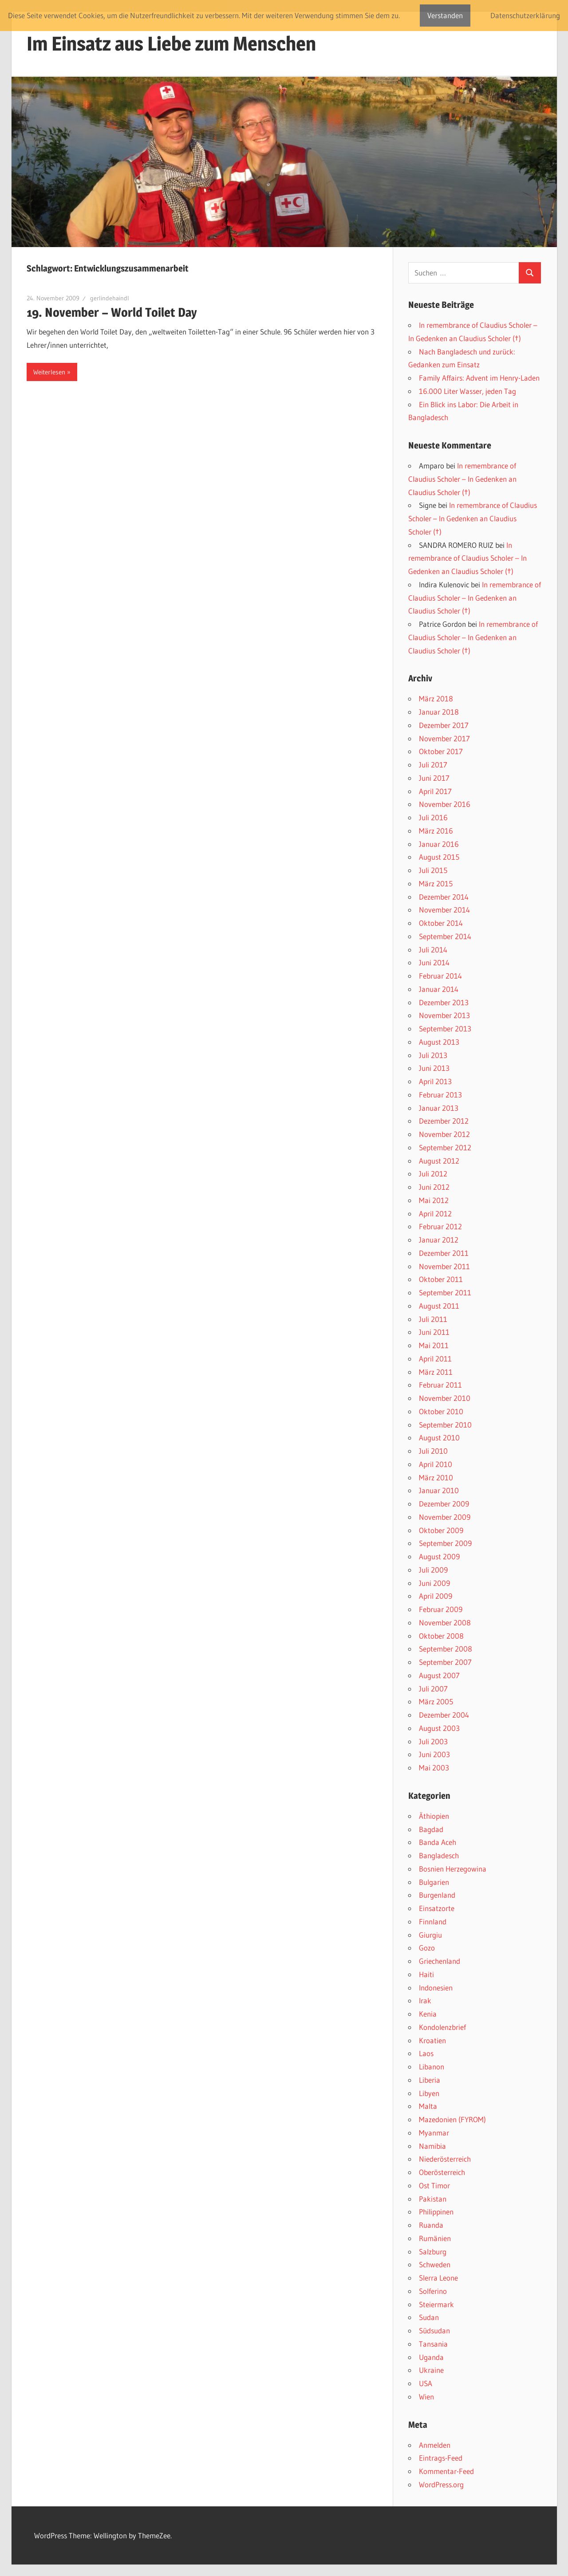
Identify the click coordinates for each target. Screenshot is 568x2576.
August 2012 (439, 1160)
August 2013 (439, 1041)
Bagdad (431, 1829)
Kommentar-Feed (446, 2471)
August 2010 (439, 1437)
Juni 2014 (434, 962)
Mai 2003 (434, 1767)
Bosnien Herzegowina (452, 1868)
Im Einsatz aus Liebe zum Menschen (171, 43)
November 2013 (444, 1015)
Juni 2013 (434, 1068)
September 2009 (445, 1543)
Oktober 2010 (441, 1411)
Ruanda (431, 2225)
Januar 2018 (439, 711)
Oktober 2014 (441, 923)
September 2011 (445, 1292)
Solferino (433, 2291)
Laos (426, 2053)
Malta (428, 2106)
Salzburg (432, 2251)
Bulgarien (434, 1882)
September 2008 (445, 1648)
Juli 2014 (433, 949)
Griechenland (439, 1961)
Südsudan (434, 2330)
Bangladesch (439, 1855)
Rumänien (435, 2238)
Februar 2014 (440, 975)
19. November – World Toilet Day (112, 312)
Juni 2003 (434, 1754)
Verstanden (445, 15)
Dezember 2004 (444, 1714)
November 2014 (444, 909)
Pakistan (432, 2198)
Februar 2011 (440, 1384)
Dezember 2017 (444, 725)
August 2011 (439, 1305)
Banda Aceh (437, 1842)
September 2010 (445, 1424)
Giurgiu (430, 1934)
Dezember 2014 (444, 896)
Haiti (426, 1974)
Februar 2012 (440, 1226)
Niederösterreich (445, 2158)
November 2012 (444, 1134)
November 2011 (444, 1266)
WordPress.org (441, 2484)
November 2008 (445, 1622)
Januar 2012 (438, 1239)
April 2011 (435, 1358)
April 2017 (435, 791)
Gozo (427, 1947)
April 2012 (435, 1213)
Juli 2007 (433, 1688)
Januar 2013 (438, 1108)
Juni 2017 (434, 778)
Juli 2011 (433, 1319)
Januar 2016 (439, 844)
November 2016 (444, 804)
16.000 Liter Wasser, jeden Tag (467, 391)
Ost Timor (434, 2185)
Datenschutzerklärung (525, 15)
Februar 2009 (440, 1609)
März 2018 (436, 698)
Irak (425, 2000)
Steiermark (436, 2304)
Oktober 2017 (441, 751)
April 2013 (435, 1081)
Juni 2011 (434, 1332)
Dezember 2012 (444, 1120)
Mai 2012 (434, 1200)
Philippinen (436, 2211)
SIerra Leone (438, 2277)
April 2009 (435, 1596)
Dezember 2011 (444, 1253)
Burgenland (437, 1895)
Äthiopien (434, 1816)
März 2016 (436, 830)
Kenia (428, 2013)
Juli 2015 (433, 870)
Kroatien (432, 2040)
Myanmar (434, 2132)
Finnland (432, 1921)
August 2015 (439, 856)
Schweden (434, 2264)
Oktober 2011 (441, 1279)
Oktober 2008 (441, 1635)
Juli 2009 (433, 1569)
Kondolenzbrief (442, 2027)
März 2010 (436, 1477)
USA (425, 2383)
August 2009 (439, 1556)
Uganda (431, 2357)
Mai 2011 (434, 1345)
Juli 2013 (433, 1055)
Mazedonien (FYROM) (452, 2119)
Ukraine (431, 2370)
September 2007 (445, 1662)
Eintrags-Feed (440, 2457)
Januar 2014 (438, 989)
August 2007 (439, 1675)
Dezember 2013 (444, 1002)
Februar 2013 (440, 1094)
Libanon (431, 2066)
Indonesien (436, 1987)
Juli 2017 (433, 764)
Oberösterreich (442, 2172)
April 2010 (435, 1464)
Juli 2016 (433, 817)
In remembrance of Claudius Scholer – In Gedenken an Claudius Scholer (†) (462, 479)
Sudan (429, 2317)
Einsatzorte (436, 1908)
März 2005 (436, 1701)
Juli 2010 (433, 1450)
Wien (426, 2396)
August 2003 (439, 1728)
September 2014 (445, 936)
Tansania (433, 2343)
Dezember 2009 (444, 1503)
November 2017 (444, 738)
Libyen (429, 2093)
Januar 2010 (439, 1490)
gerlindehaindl (109, 298)
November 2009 (444, 1517)
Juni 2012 (434, 1187)
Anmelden (434, 2445)
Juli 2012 (433, 1173)
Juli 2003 (433, 1741)
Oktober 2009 (441, 1530)
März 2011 (436, 1371)
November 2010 (444, 1398)
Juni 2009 (434, 1583)
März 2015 (436, 883)
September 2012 (445, 1147)
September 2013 (445, 1028)
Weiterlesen (49, 372)
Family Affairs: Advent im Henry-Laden (479, 377)
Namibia (432, 2146)
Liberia (429, 2079)
